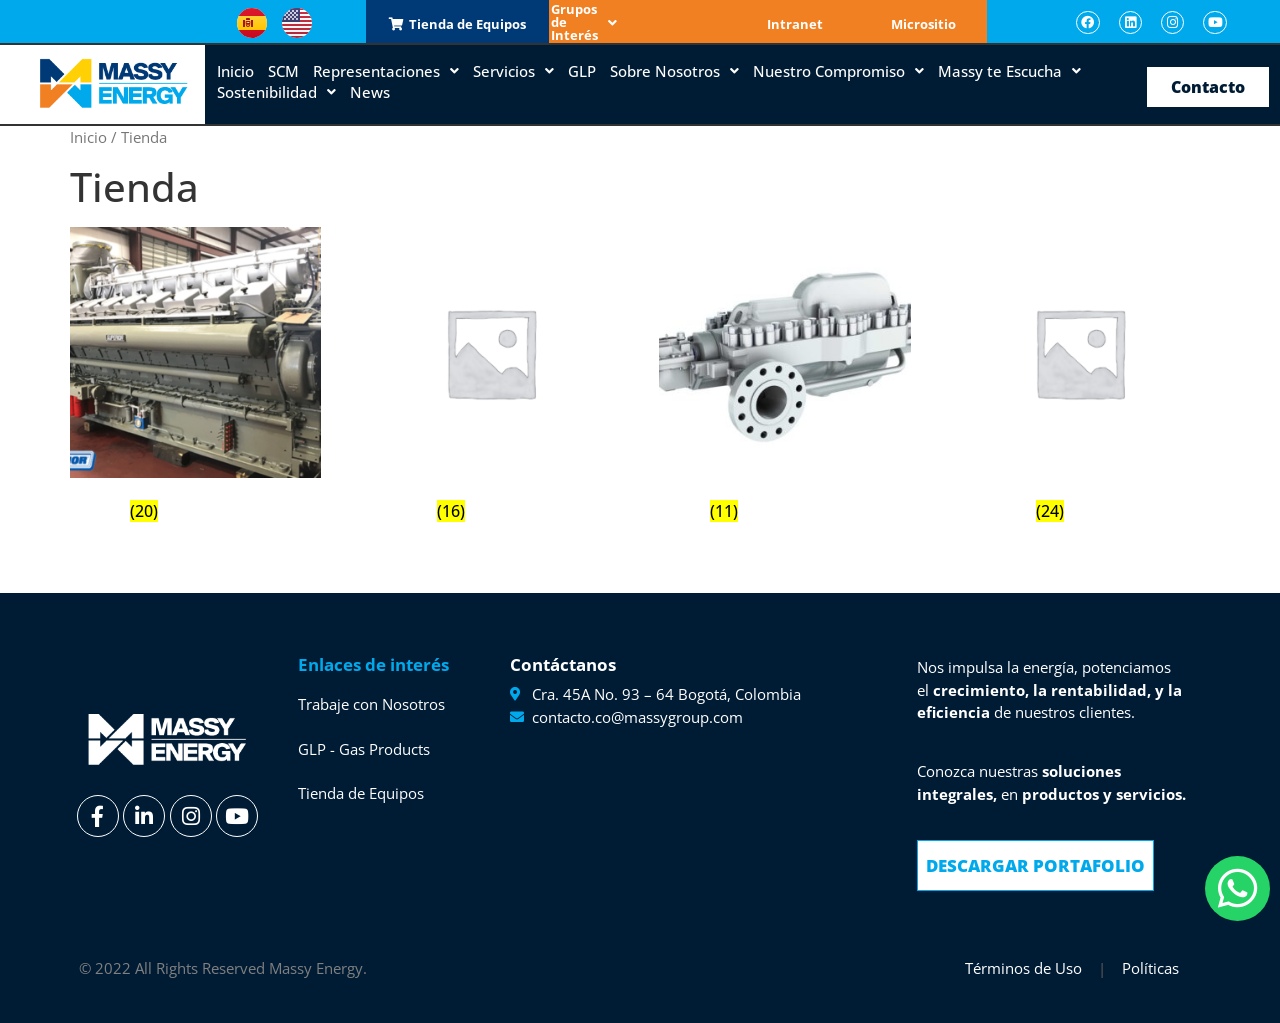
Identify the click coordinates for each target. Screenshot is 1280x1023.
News (370, 91)
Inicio (235, 70)
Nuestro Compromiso (838, 70)
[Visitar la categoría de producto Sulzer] (784, 377)
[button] (640, 22)
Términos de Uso (1023, 967)
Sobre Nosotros (674, 70)
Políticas (1150, 967)
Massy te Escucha (1009, 70)
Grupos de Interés (640, 22)
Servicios (513, 70)
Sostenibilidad (276, 91)
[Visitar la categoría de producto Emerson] (490, 377)
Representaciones (386, 70)
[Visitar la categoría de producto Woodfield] (1079, 377)
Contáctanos (563, 663)
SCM (283, 70)
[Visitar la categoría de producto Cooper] (195, 377)
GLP (582, 70)
